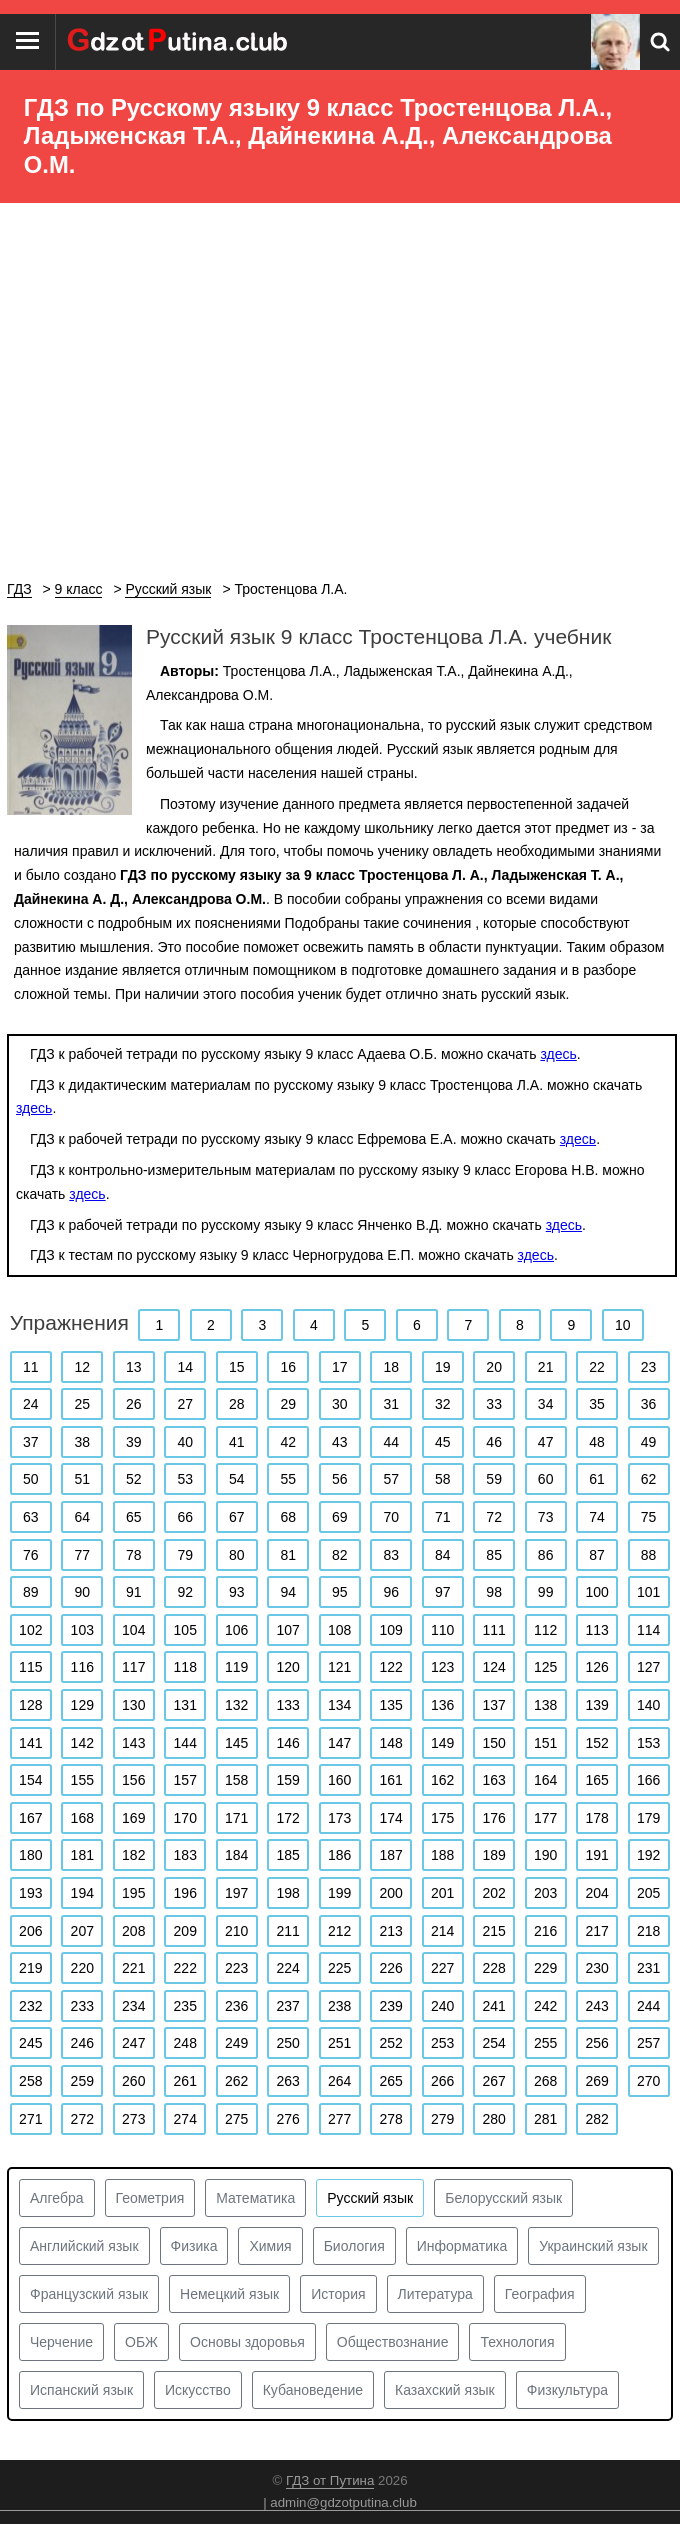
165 (596, 1780)
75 (649, 1517)
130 (133, 1705)
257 (648, 2043)
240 (442, 2006)
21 (546, 1367)
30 (340, 1404)
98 (494, 1592)
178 (596, 1818)
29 (288, 1404)
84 (443, 1555)
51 (82, 1479)
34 (546, 1404)
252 (391, 2043)
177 (545, 1818)
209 (185, 1931)
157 (185, 1780)
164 (545, 1780)
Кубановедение (313, 2390)
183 (185, 1855)
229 (545, 1968)
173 (339, 1818)
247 (133, 2043)
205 (648, 1893)
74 (597, 1517)
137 (493, 1705)
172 (288, 1818)
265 (391, 2081)
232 (30, 2006)
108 (339, 1630)
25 (82, 1404)
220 (82, 1968)
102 (30, 1630)
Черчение (61, 2342)
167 (30, 1818)
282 (596, 2119)
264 (339, 2081)
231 (648, 1968)
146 (288, 1743)
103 (82, 1630)
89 (31, 1592)
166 (648, 1780)
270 (648, 2081)
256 (596, 2043)
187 (391, 1855)
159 (288, 1780)
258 (30, 2081)
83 (391, 1555)
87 (597, 1555)
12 (82, 1367)
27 (185, 1404)
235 (185, 2006)
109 (391, 1630)
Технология (517, 2342)
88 (649, 1555)
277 (339, 2119)
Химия (270, 2246)
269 (596, 2081)
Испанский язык (81, 2390)
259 (82, 2081)
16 (288, 1367)
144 (185, 1743)
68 (288, 1517)
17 (340, 1367)
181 (82, 1855)
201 (442, 1893)
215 (493, 1931)
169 (133, 1818)
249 (236, 2043)
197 (236, 1893)
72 (494, 1517)
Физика (194, 2246)
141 (30, 1743)
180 (30, 1855)
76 (31, 1555)
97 (443, 1592)
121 (339, 1667)
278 (391, 2119)
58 (443, 1479)
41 (237, 1442)
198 (288, 1893)
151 (545, 1743)
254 (493, 2043)
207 (82, 1931)
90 (82, 1592)
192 (648, 1855)
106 (236, 1630)
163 (493, 1780)
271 (30, 2119)
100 (596, 1592)
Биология (354, 2246)
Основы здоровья (247, 2342)
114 (648, 1630)
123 (442, 1667)
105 (185, 1630)
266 (442, 2081)
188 (442, 1855)
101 (648, 1592)
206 (30, 1931)
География (540, 2294)
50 (31, 1479)
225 (339, 1968)
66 (185, 1517)
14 (185, 1367)
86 (546, 1555)
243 (596, 2006)
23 (649, 1367)
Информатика (462, 2246)
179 (648, 1818)
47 (546, 1442)
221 (133, 1968)
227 (442, 1968)
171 (236, 1818)
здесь (558, 1054)
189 (493, 1855)
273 (133, 2119)
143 (133, 1743)
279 (442, 2119)
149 (442, 1743)
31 (391, 1404)
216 (545, 1931)
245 (30, 2043)
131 (185, 1705)
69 (340, 1517)
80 (237, 1555)
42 (288, 1442)
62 (649, 1479)
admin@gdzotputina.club (343, 2502)
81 (288, 1555)
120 (288, 1667)
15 (237, 1367)
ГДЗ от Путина (330, 2480)
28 (237, 1404)
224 (288, 1968)
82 (340, 1555)
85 (494, 1555)
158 (236, 1780)
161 (391, 1780)
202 (493, 1893)
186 (339, 1855)
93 (237, 1592)
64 (82, 1517)
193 (30, 1893)
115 (30, 1667)
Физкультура (567, 2390)
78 (134, 1555)
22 (597, 1367)
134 (339, 1705)
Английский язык (84, 2246)
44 (391, 1442)
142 (82, 1743)
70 (391, 1517)
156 (133, 1780)
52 (134, 1479)
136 (442, 1705)
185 (288, 1855)
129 (82, 1705)
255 (545, 2043)
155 (82, 1780)
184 (236, 1855)
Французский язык (89, 2294)
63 (31, 1517)
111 (493, 1630)
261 (185, 2081)
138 (545, 1705)
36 (649, 1404)
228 (493, 1968)
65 (134, 1517)
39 (134, 1442)
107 (288, 1630)
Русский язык (370, 2198)
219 (30, 1968)
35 (597, 1404)
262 (236, 2081)
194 (82, 1893)
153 (648, 1743)
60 (546, 1479)
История (338, 2294)
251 (339, 2043)
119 (236, 1667)
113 (596, 1630)
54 (237, 1479)
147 (339, 1743)
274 (185, 2119)
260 (133, 2081)
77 (82, 1555)
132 (236, 1705)
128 (30, 1705)
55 (288, 1479)
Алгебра (57, 2198)
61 (597, 1479)
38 (82, 1442)
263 (288, 2081)
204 (596, 1893)
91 (134, 1592)
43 (340, 1442)
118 (185, 1667)
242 (545, 2006)
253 (442, 2043)
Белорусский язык (503, 2198)
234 (133, 2006)
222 (185, 1968)
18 (391, 1367)
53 (185, 1479)
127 (648, 1667)
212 (339, 1931)
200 (391, 1893)
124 (493, 1667)
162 (442, 1780)
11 (31, 1367)
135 (391, 1705)
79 (185, 1555)
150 (493, 1743)
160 (339, 1780)
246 (82, 2043)
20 (494, 1367)
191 (596, 1855)
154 (30, 1780)
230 (596, 1968)
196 (185, 1893)
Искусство (198, 2390)
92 (185, 1592)
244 (648, 2006)
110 (442, 1630)
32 (443, 1404)
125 (545, 1667)
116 (82, 1667)
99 (546, 1592)
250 (288, 2043)
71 (443, 1517)
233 (82, 2006)
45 (443, 1442)
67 (237, 1517)
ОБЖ (141, 2342)
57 (391, 1479)
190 (545, 1855)
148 (391, 1743)
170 (185, 1818)
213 (391, 1931)
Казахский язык (445, 2390)
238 (339, 2006)
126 (596, 1667)
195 (133, 1893)
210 (236, 1931)
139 (596, 1705)
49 (649, 1442)
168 (82, 1818)
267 (493, 2081)
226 (391, 1968)
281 (545, 2119)
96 (391, 1592)
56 (340, 1479)
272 (82, 2119)
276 (288, 2119)
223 (236, 1968)
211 (288, 1931)
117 (133, 1667)
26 (134, 1404)
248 (185, 2043)
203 (545, 1893)
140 (648, 1705)
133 (288, 1705)
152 (596, 1743)
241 (493, 2006)
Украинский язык (593, 2246)
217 (596, 1931)
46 (494, 1442)
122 (391, 1667)
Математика (255, 2198)
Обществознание (393, 2342)
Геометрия (150, 2198)
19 (443, 1367)
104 (133, 1630)
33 (494, 1404)
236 (236, 2006)
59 (494, 1479)
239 (391, 2006)
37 (31, 1442)
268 (545, 2081)
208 (133, 1931)
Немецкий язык (229, 2294)
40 (185, 1442)
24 (31, 1404)
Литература (435, 2294)
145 (236, 1743)
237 (288, 2006)
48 (597, 1442)
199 (339, 1893)
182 (133, 1855)
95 (340, 1592)
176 (493, 1818)
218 (648, 1931)
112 (545, 1630)
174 (391, 1818)
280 (493, 2119)
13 (134, 1367)
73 (546, 1517)
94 (288, 1592)
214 (442, 1931)
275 (236, 2119)
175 (442, 1818)
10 (623, 1325)
